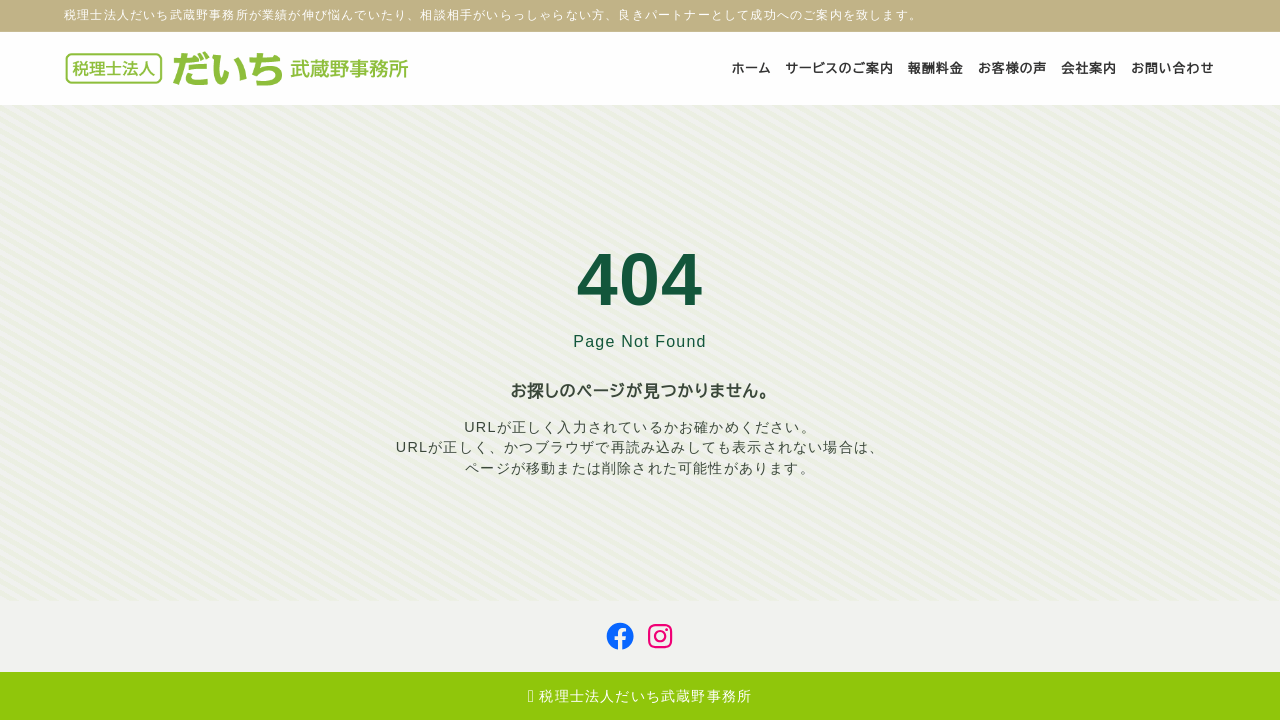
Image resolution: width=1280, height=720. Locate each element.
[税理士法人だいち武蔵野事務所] (242, 68)
